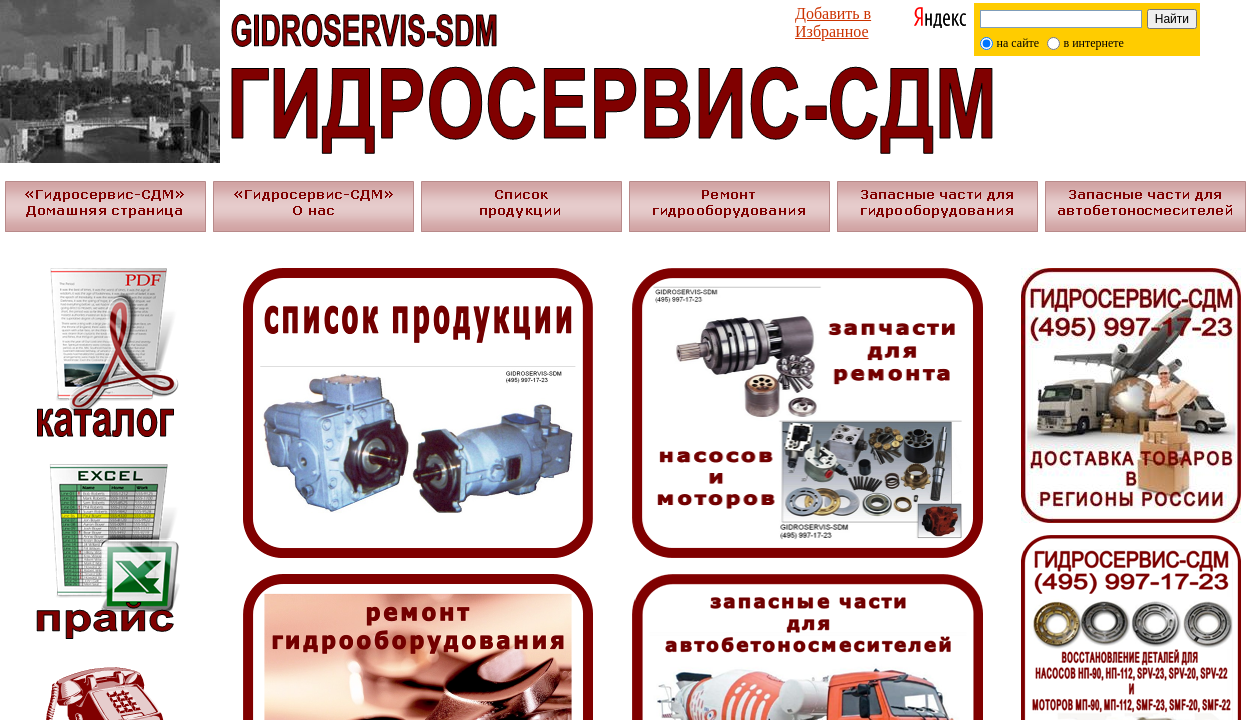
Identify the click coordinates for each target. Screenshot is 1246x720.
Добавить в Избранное (833, 22)
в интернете (1094, 43)
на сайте (1018, 43)
